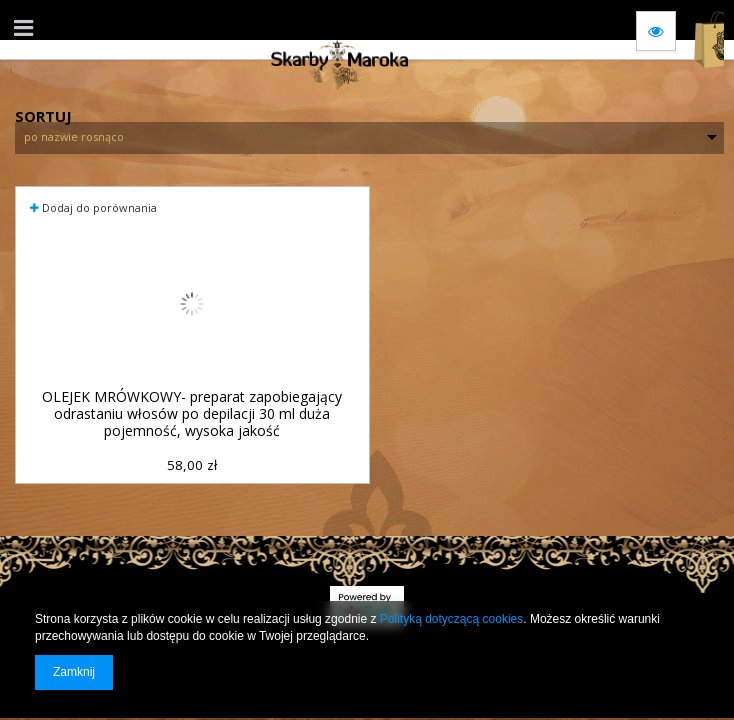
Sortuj (43, 114)
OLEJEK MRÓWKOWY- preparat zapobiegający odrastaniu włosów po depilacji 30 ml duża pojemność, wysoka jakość (192, 414)
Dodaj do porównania (93, 207)
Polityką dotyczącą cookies (451, 619)
